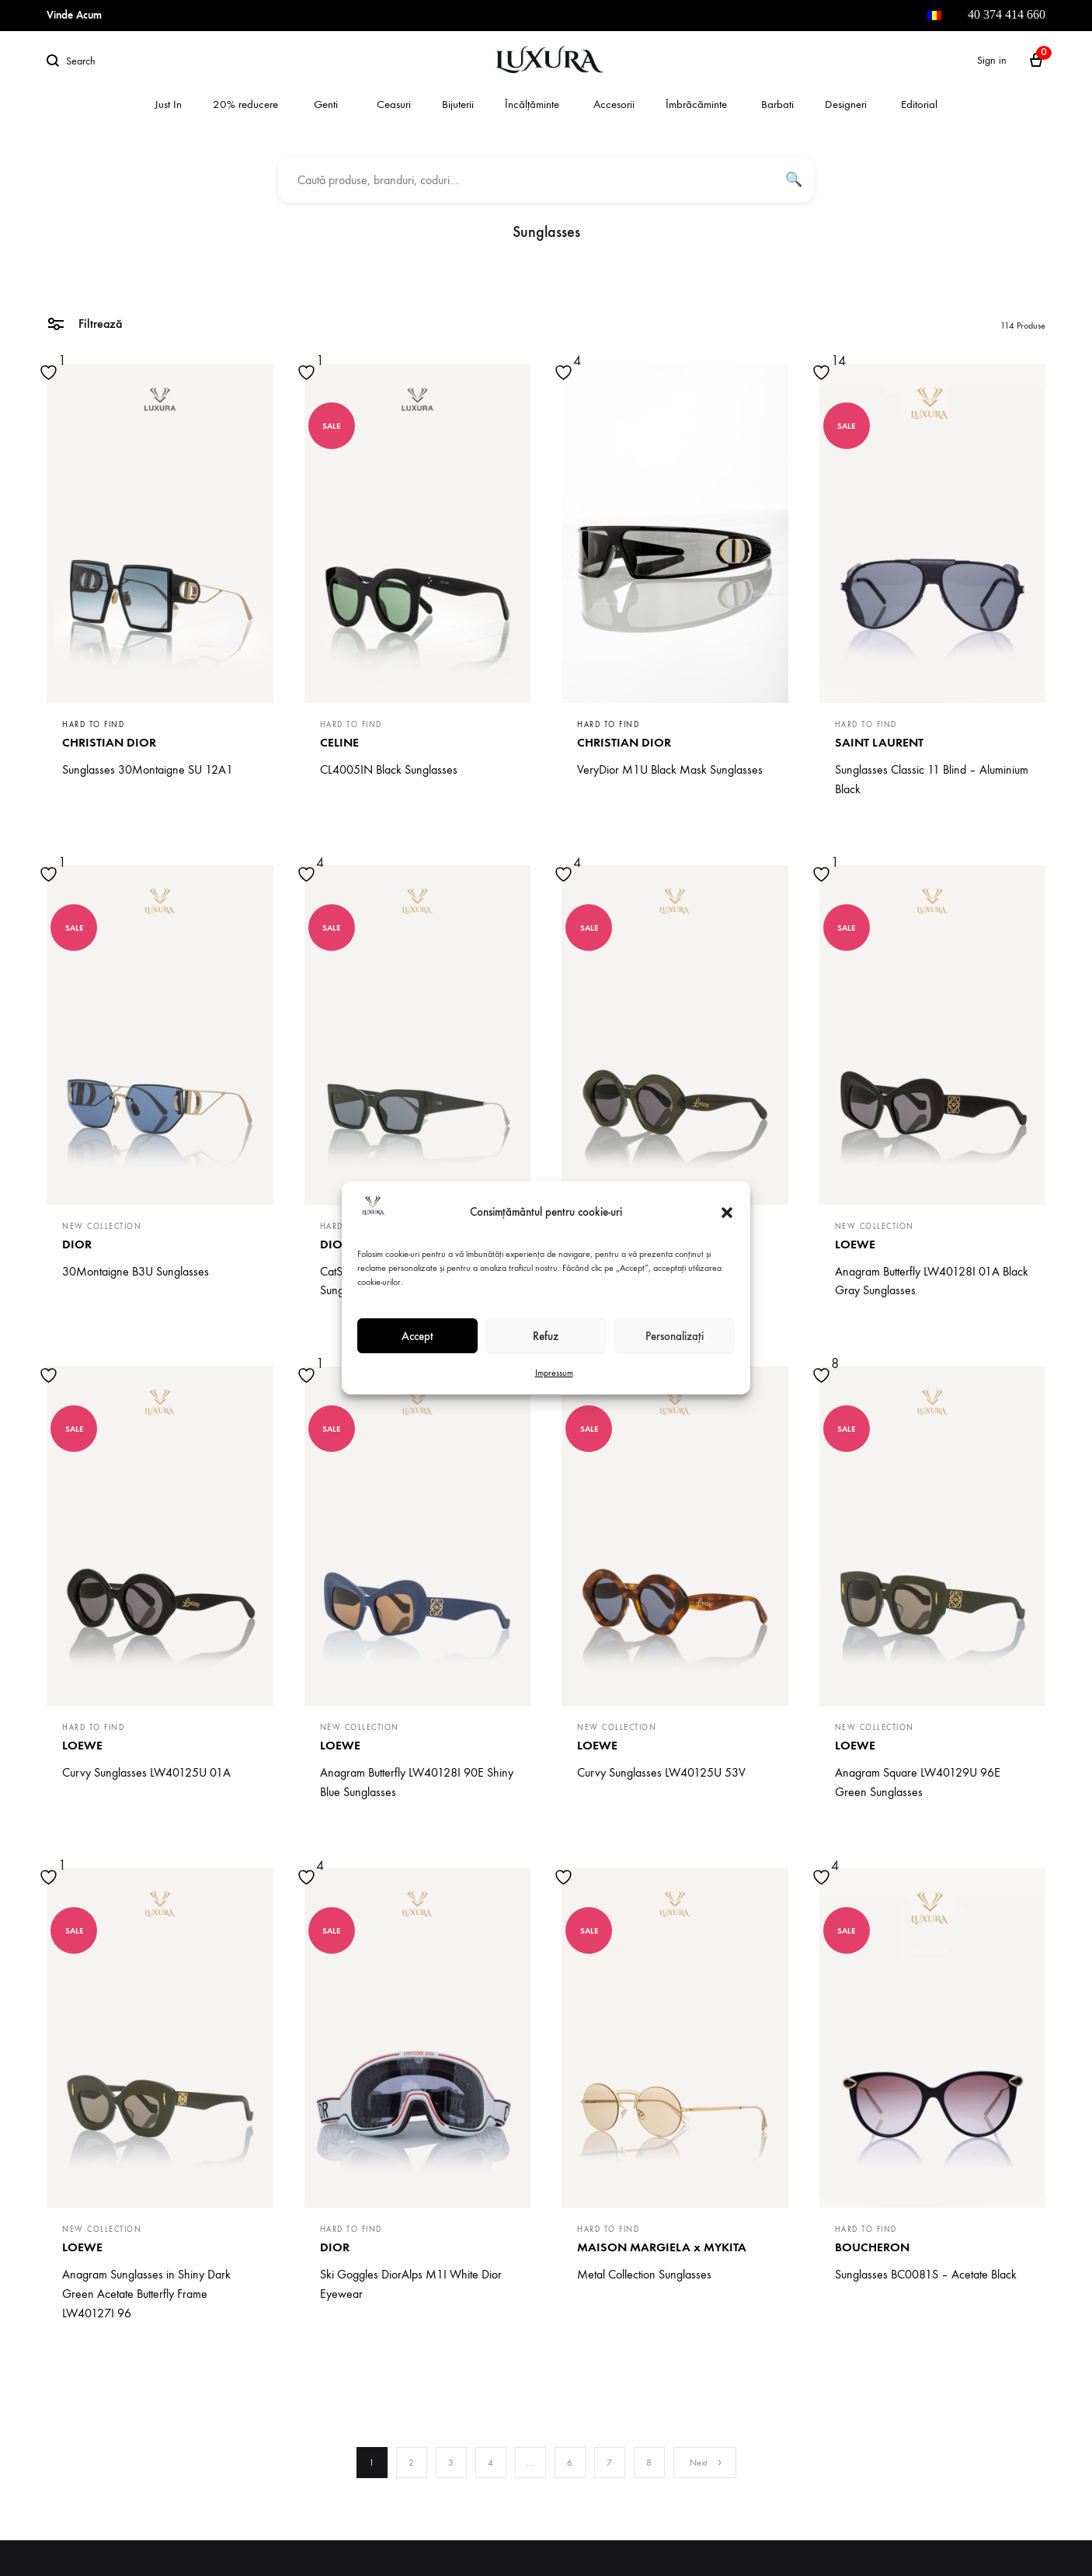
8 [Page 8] (649, 2462)
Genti (326, 104)
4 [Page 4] (490, 2462)
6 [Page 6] (569, 2462)
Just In (168, 104)
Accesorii (614, 104)
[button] (727, 1212)
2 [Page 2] (411, 2462)
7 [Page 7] (609, 2462)
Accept (417, 1336)
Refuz (545, 1336)
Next (706, 2462)
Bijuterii (458, 104)
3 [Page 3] (451, 2462)
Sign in (992, 60)
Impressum (554, 1372)
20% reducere (245, 104)
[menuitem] (934, 15)
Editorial (919, 104)
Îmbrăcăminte (696, 104)
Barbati (777, 104)
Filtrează (84, 322)
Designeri (846, 104)
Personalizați (674, 1336)
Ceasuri (394, 104)
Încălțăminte (532, 104)
